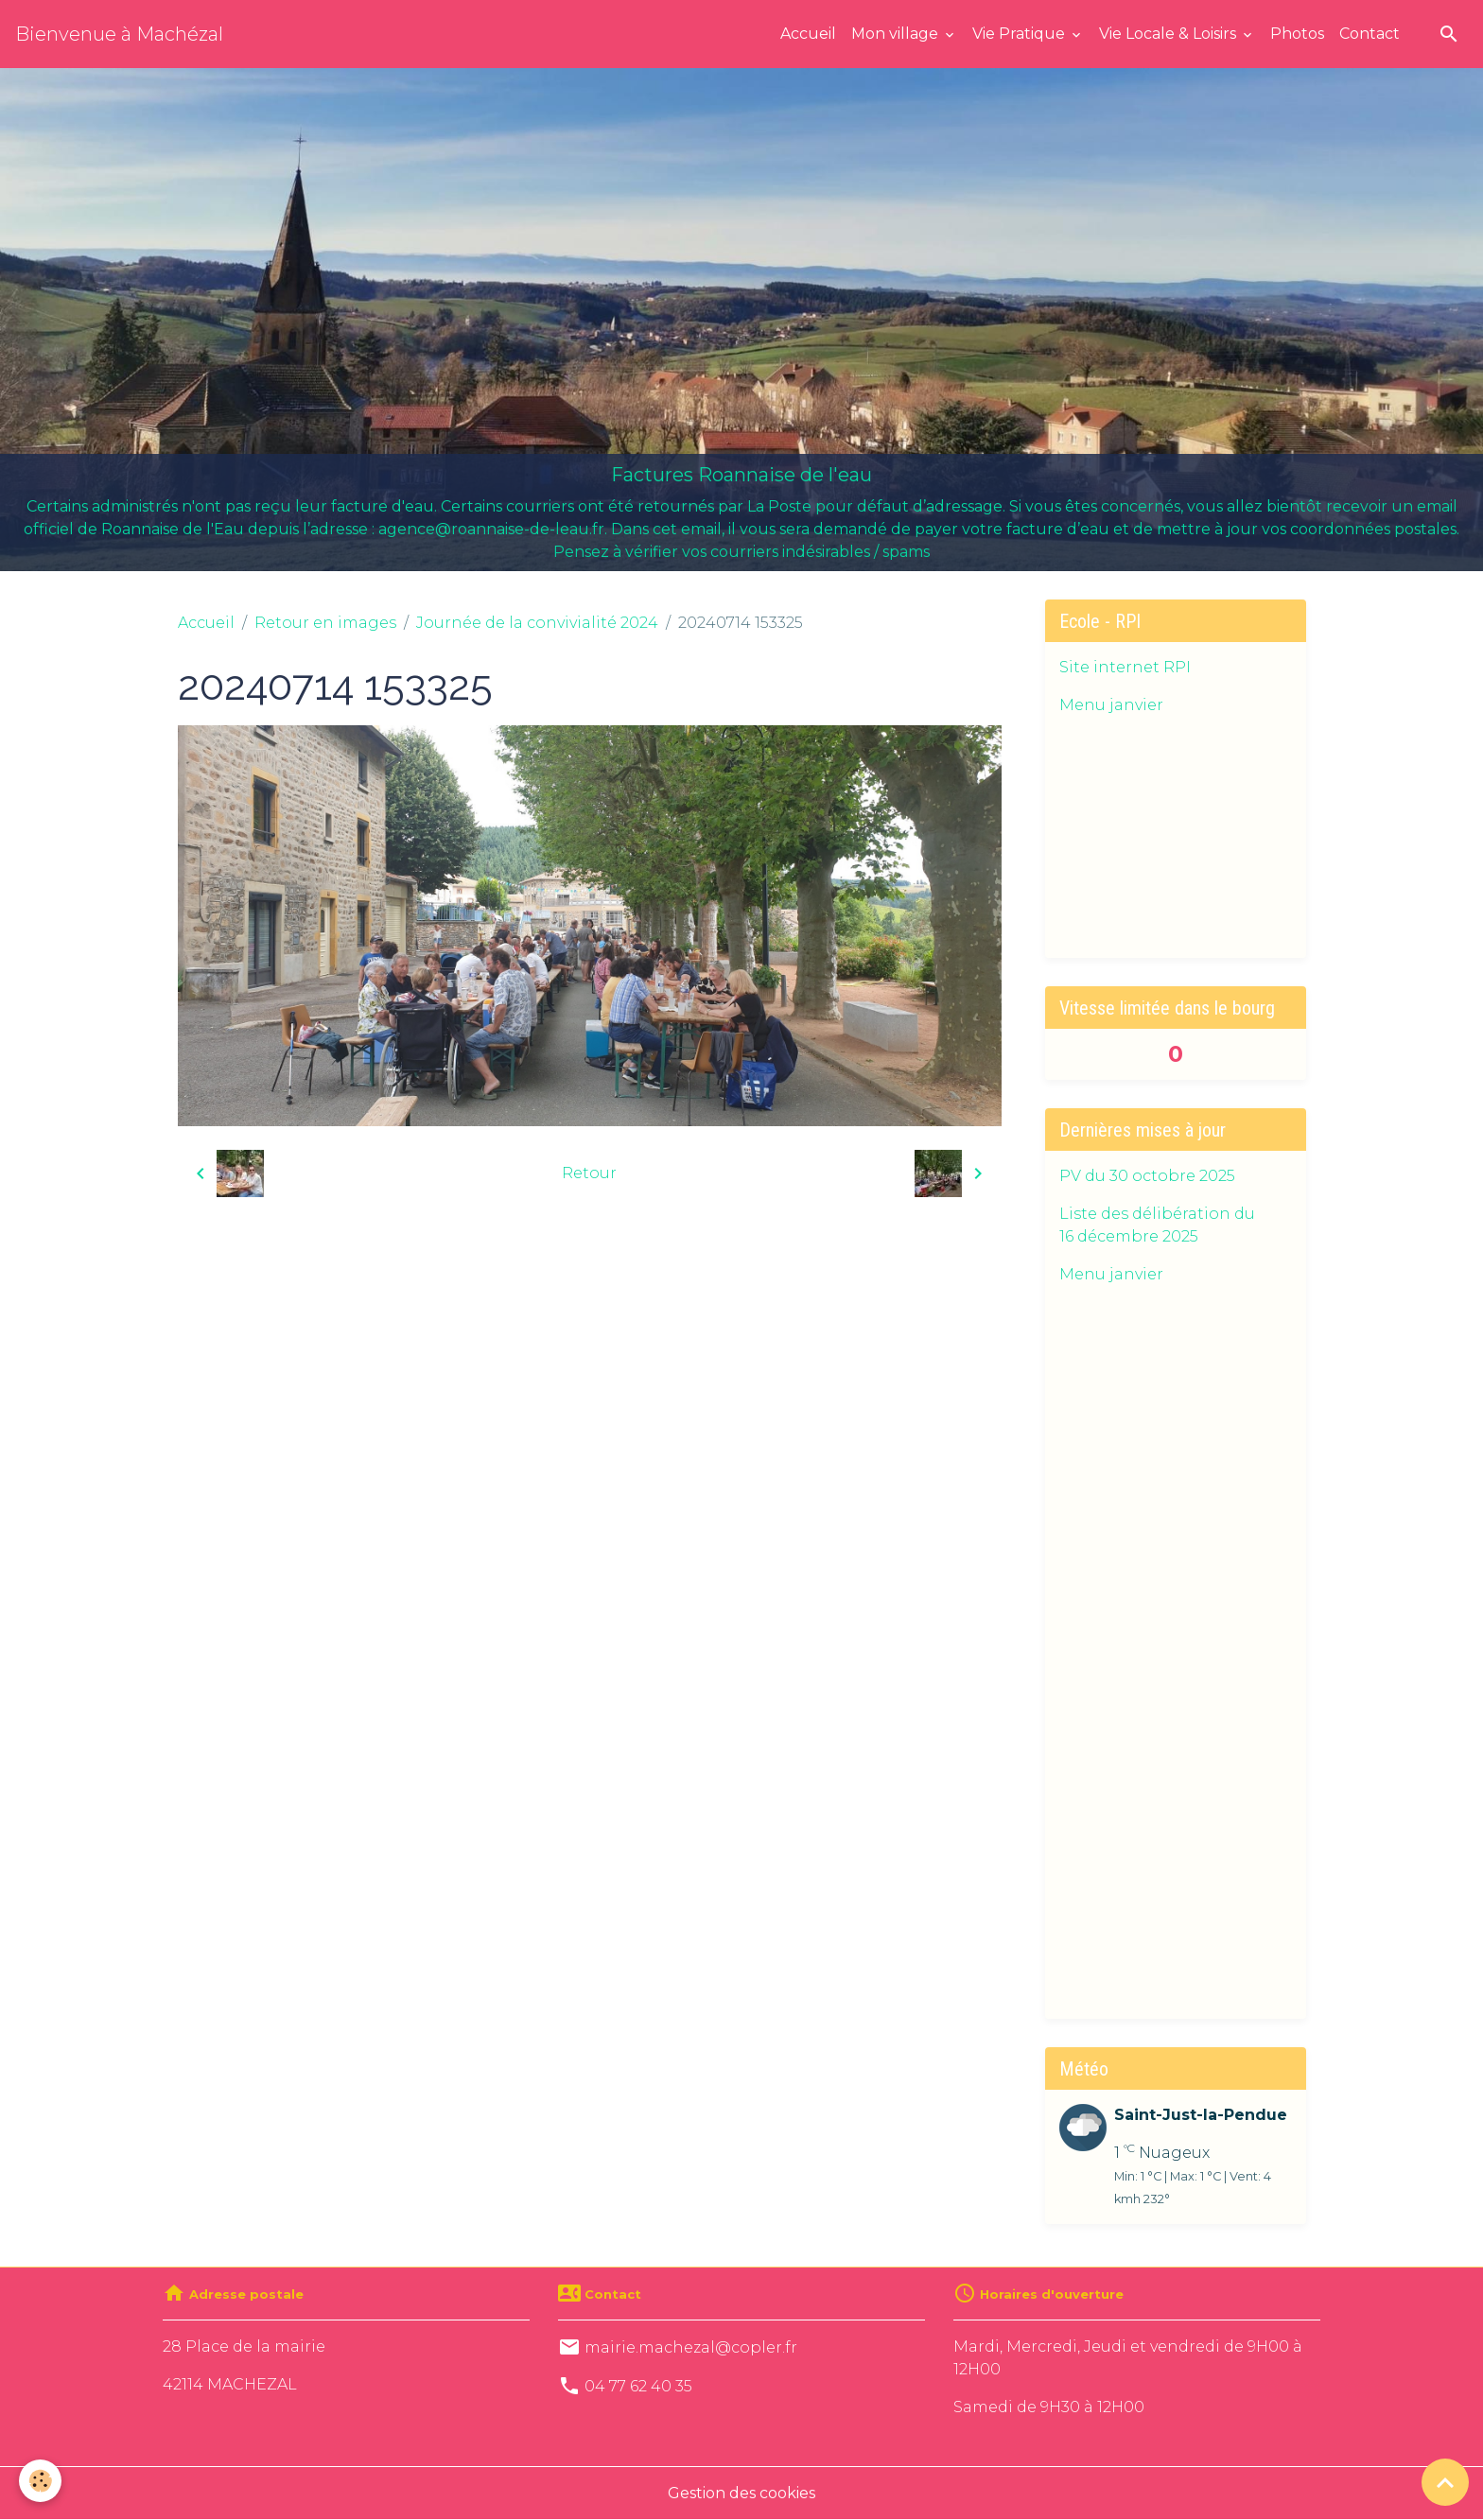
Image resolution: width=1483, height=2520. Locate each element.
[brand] (119, 34)
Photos (1297, 34)
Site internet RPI (1125, 667)
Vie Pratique (1020, 34)
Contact (1369, 34)
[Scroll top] (1445, 2482)
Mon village (896, 34)
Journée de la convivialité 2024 (537, 623)
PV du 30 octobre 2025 (1147, 1176)
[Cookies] (40, 2480)
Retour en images (325, 623)
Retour (589, 1173)
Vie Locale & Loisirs (1169, 34)
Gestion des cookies (741, 2493)
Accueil (808, 34)
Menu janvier (1111, 705)
